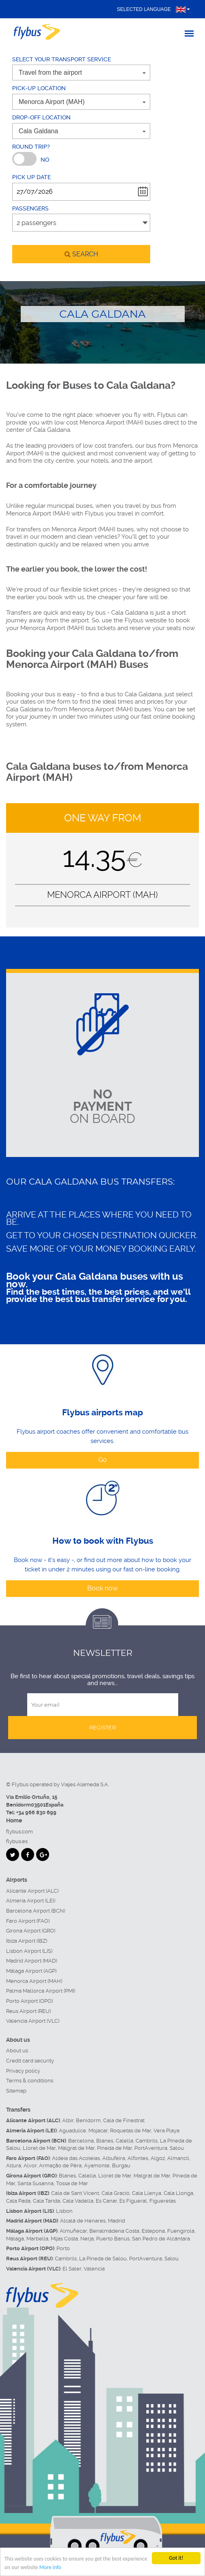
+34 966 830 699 (36, 1812)
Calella (124, 2141)
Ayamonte (97, 2165)
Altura (13, 2165)
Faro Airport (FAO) (28, 1921)
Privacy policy (23, 2071)
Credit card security (30, 2061)
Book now (102, 1588)
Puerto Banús (112, 2239)
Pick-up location (39, 88)
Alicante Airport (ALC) (32, 1891)
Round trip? (31, 146)
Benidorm (88, 2120)
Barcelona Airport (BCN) (35, 1911)
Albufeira (113, 2158)
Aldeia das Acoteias (76, 2158)
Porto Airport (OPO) (29, 2001)
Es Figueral (133, 2201)
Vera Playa (166, 2131)
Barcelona (81, 2141)
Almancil (178, 2158)
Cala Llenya (146, 2193)
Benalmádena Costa (114, 2231)
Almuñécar (73, 2231)
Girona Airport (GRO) (30, 1931)
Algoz (158, 2158)
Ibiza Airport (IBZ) (26, 1941)
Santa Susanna (35, 2183)
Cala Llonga (178, 2193)
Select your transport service (61, 59)
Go (102, 1460)
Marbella (37, 2239)
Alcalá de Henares (83, 2221)
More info (50, 2567)
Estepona (153, 2231)
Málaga (15, 2239)
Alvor (30, 2165)
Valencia (94, 2269)
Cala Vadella (78, 2201)
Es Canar (106, 2201)
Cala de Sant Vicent (75, 2193)
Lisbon (64, 2211)
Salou (177, 2148)
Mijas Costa (64, 2239)
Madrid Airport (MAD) (31, 1961)
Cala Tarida (46, 2201)
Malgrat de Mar (76, 2148)
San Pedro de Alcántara (161, 2239)
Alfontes (137, 2158)
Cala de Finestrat (124, 2120)
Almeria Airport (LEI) (30, 1901)
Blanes (104, 2141)
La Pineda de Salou (103, 2258)
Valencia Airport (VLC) (32, 2021)
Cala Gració (115, 2193)
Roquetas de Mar (130, 2131)
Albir (67, 2120)
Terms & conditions (29, 2081)
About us (17, 2050)
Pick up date (31, 177)
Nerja (87, 2239)
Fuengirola (180, 2231)
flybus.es (17, 1841)
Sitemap (16, 2091)
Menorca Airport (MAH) (34, 1981)
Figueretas (162, 2201)
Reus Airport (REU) (28, 2011)
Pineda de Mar (114, 2148)
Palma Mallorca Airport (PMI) (40, 1991)
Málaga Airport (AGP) (31, 1971)
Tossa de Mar (72, 2183)
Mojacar (98, 2131)
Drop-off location (41, 117)
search (81, 254)
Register (102, 1727)
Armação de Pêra (60, 2165)
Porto (63, 2248)
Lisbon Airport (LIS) (29, 1951)
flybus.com (19, 1832)
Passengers (30, 208)
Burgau (121, 2165)
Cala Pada (18, 2201)
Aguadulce (72, 2131)
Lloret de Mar (39, 2148)
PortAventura (150, 2148)
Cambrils (147, 2141)
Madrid (116, 2221)
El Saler (72, 2269)
